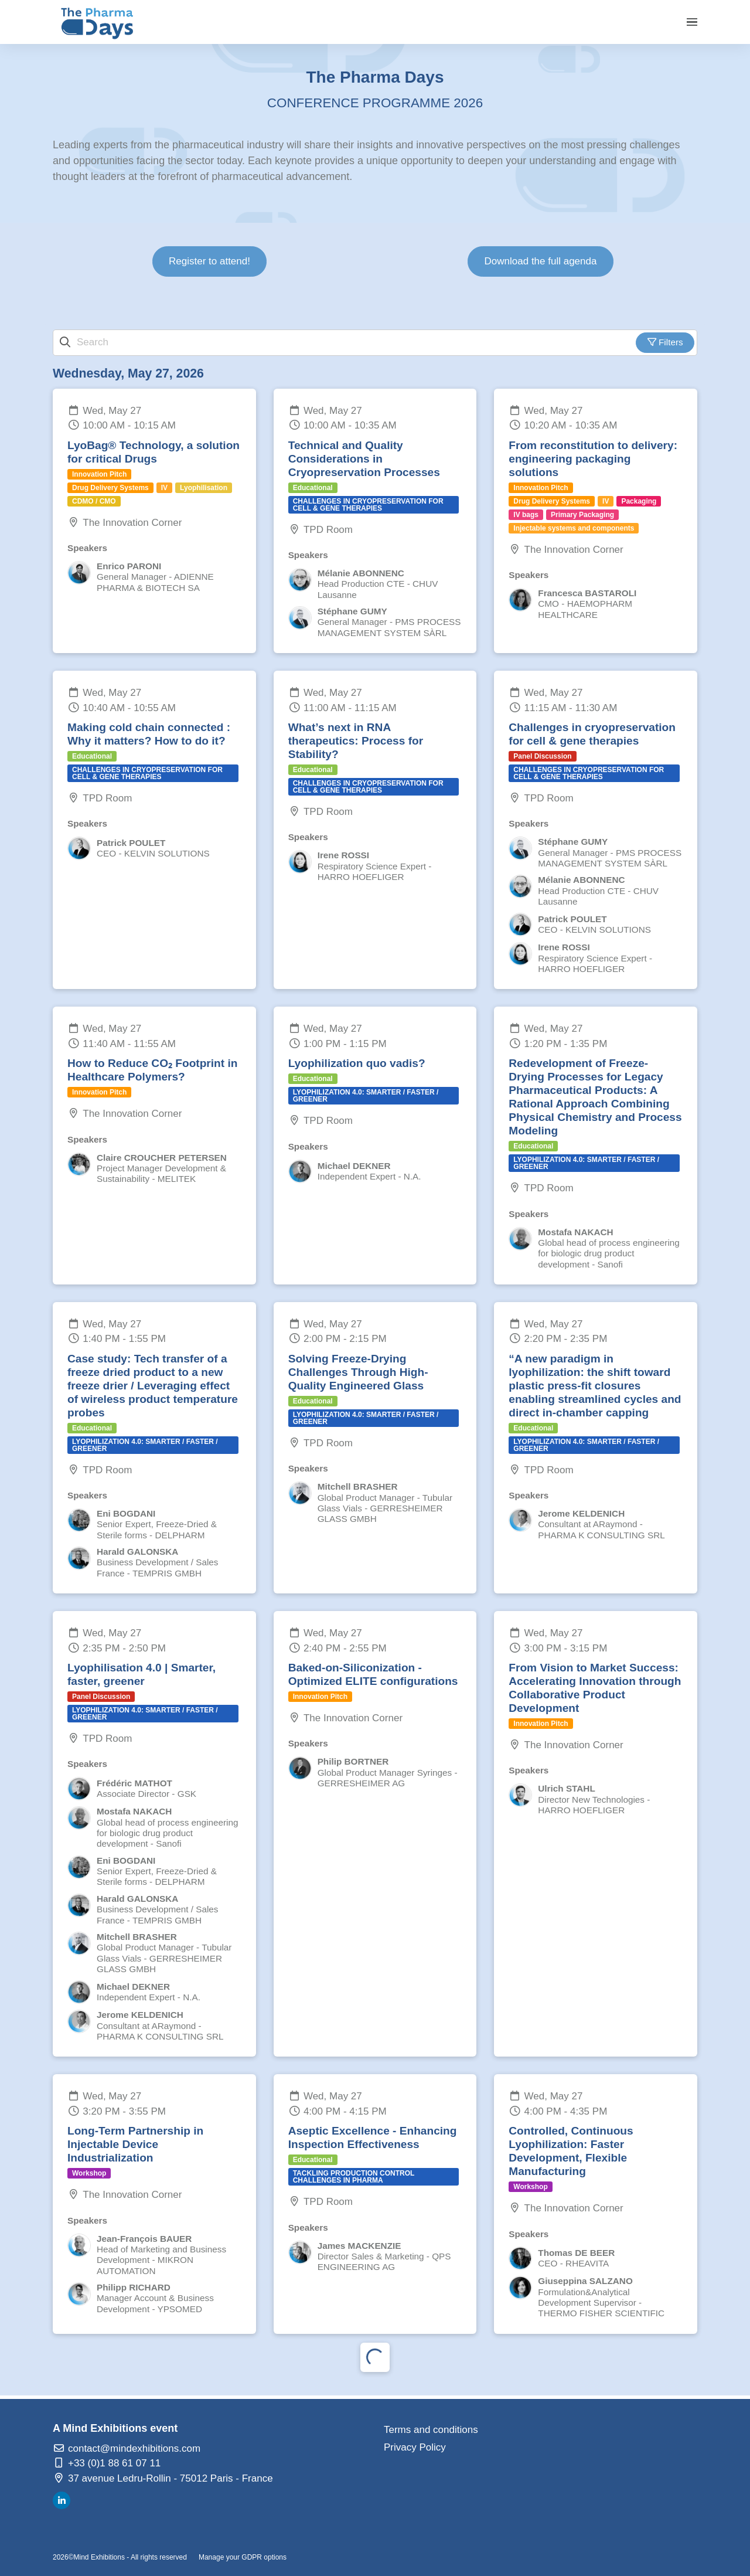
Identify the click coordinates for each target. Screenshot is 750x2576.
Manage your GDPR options (243, 2557)
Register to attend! (209, 261)
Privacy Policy (415, 2447)
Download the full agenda (541, 261)
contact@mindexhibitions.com (126, 2448)
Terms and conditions (431, 2429)
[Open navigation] (692, 22)
